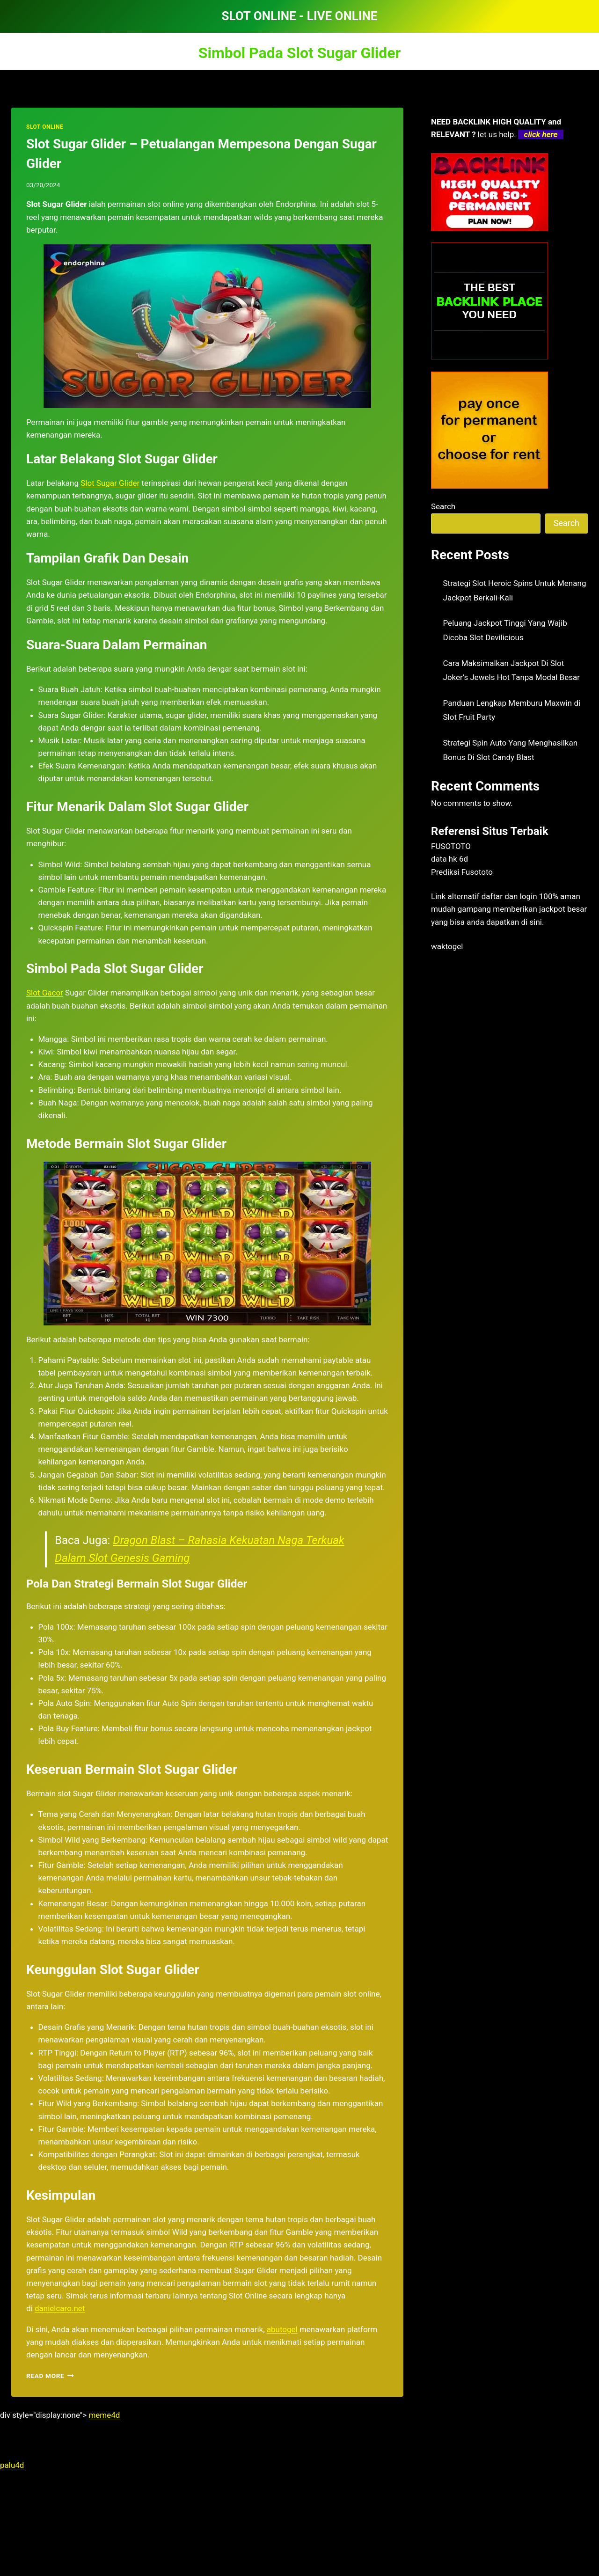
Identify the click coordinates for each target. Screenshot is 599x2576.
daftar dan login (509, 896)
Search (443, 506)
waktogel (447, 946)
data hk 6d (449, 859)
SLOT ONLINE (44, 127)
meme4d (104, 2415)
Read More (50, 2375)
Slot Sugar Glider (109, 483)
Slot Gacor (44, 992)
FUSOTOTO (451, 846)
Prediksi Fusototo (462, 872)
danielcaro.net (60, 2308)
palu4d (12, 2465)
